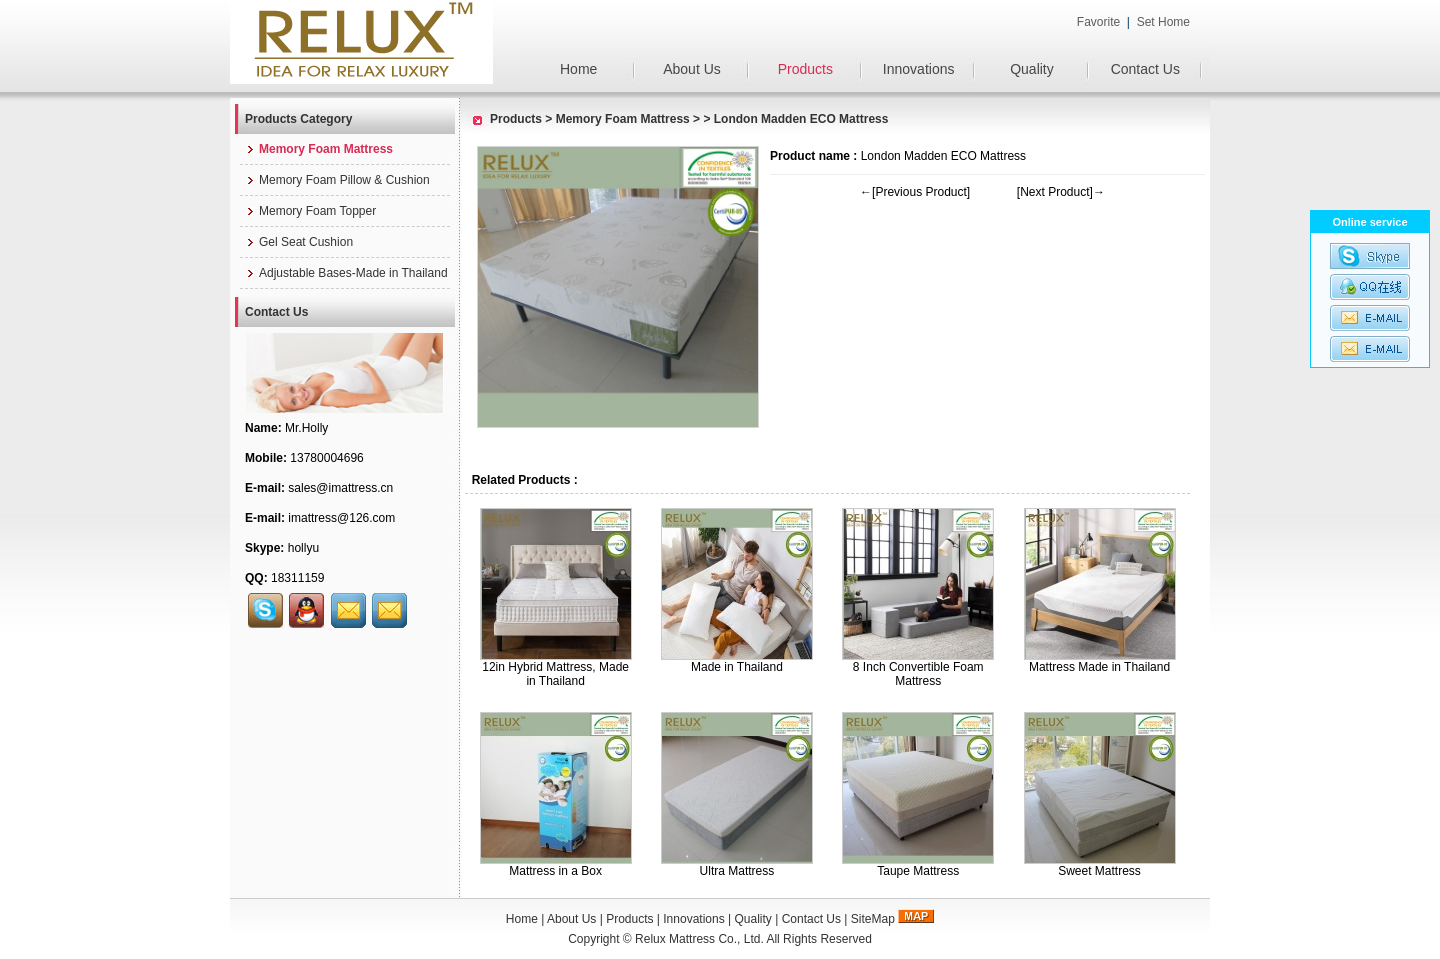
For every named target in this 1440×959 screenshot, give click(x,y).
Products (805, 69)
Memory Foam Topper (310, 211)
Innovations (919, 69)
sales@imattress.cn (340, 488)
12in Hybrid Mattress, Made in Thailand (555, 674)
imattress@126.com (341, 518)
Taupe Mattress (918, 871)
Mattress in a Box (555, 871)
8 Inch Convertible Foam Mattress (918, 674)
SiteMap (873, 919)
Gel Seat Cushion (299, 242)
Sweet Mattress (1099, 871)
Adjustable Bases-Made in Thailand (346, 273)
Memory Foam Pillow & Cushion (337, 180)
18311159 (297, 578)
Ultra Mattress (737, 871)
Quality (1032, 69)
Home (578, 69)
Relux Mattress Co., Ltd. (699, 939)
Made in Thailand (737, 667)
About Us (692, 69)
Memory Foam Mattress (623, 119)
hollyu (303, 548)
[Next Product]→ (1061, 192)
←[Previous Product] (915, 192)
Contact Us (1145, 69)
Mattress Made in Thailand (1099, 667)
